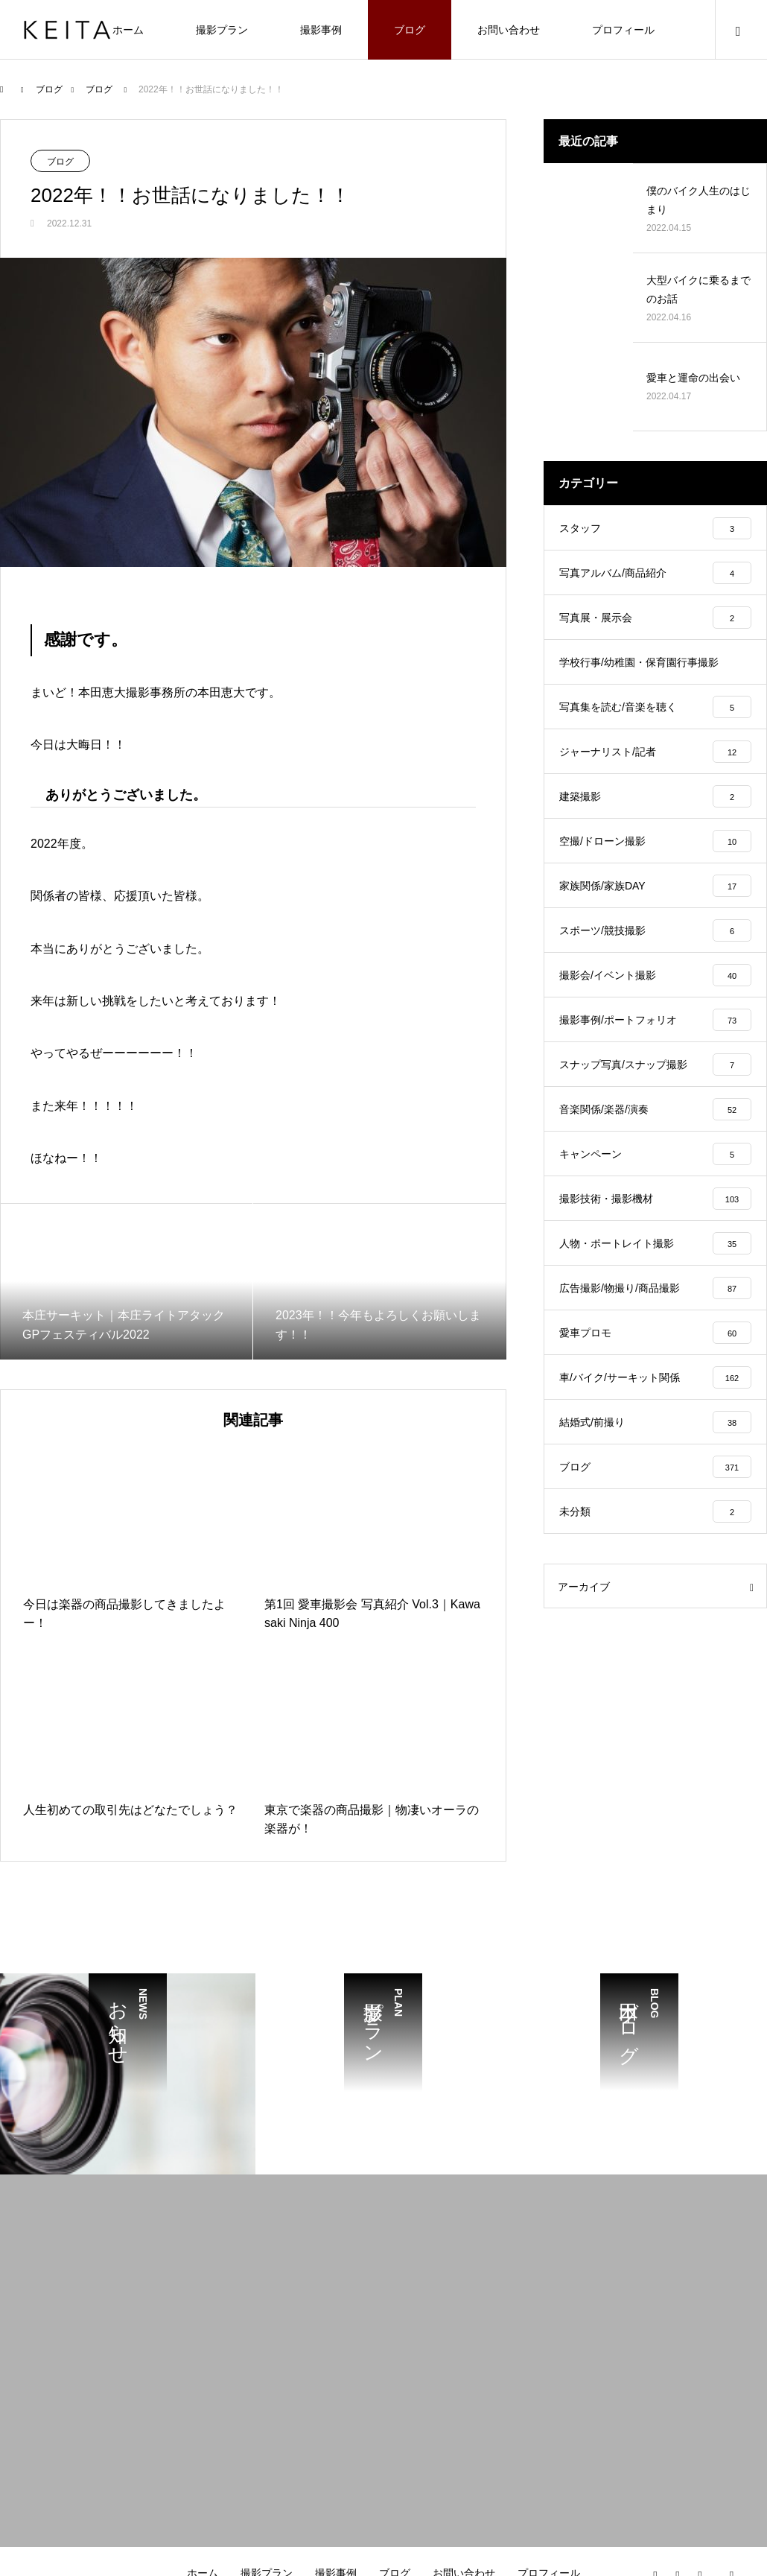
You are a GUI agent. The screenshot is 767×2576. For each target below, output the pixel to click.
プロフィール (623, 30)
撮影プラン (222, 30)
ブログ (409, 30)
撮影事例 (321, 30)
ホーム (128, 30)
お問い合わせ (508, 30)
